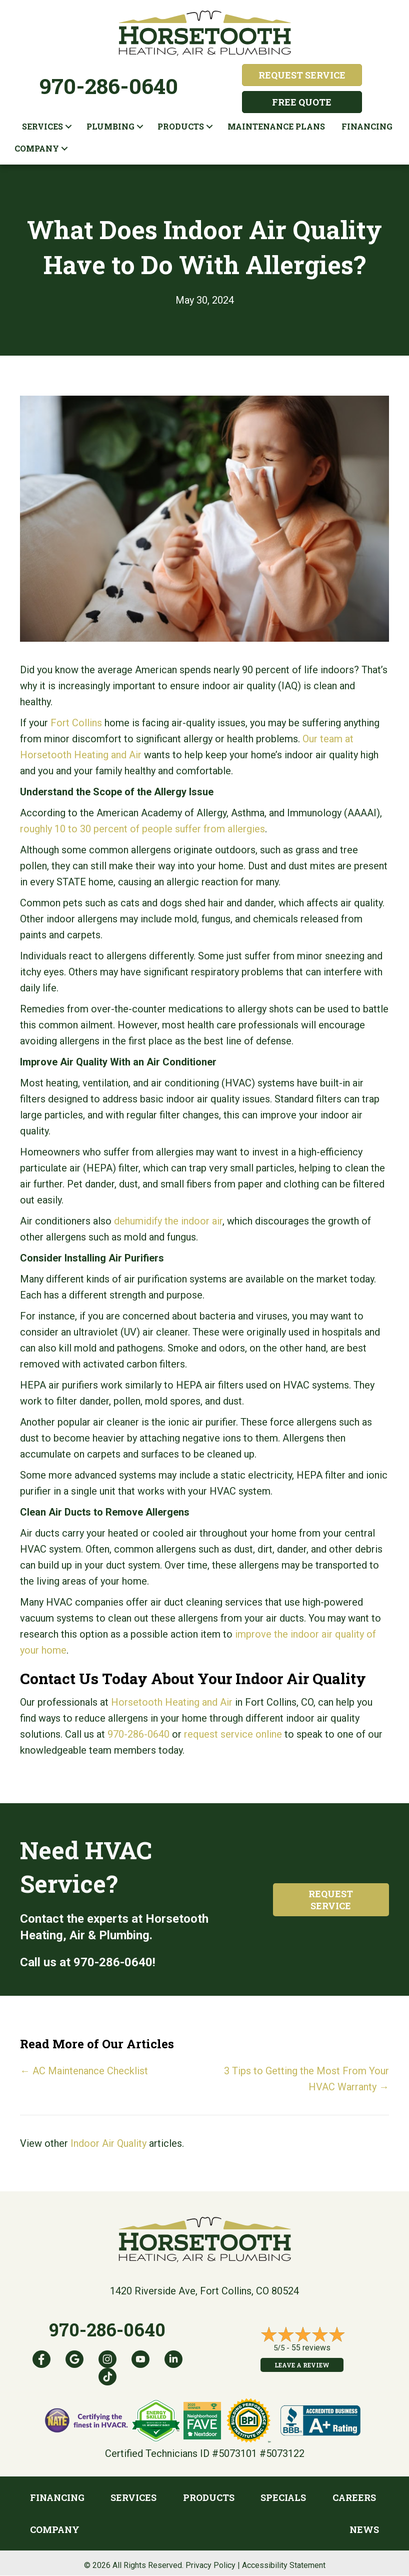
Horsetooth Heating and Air (171, 1702)
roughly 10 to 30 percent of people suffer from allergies (142, 829)
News (364, 2529)
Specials (283, 2497)
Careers (354, 2497)
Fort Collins (76, 723)
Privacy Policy (211, 2565)
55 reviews (311, 2347)
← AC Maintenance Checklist (84, 2071)
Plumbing (110, 126)
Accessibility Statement (284, 2565)
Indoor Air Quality (108, 2143)
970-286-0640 (109, 86)
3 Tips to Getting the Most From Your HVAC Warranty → (306, 2079)
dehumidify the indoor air (168, 1221)
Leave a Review (302, 2365)
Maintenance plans (276, 126)
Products (181, 126)
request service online (233, 1734)
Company (36, 148)
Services (42, 126)
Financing (367, 126)
